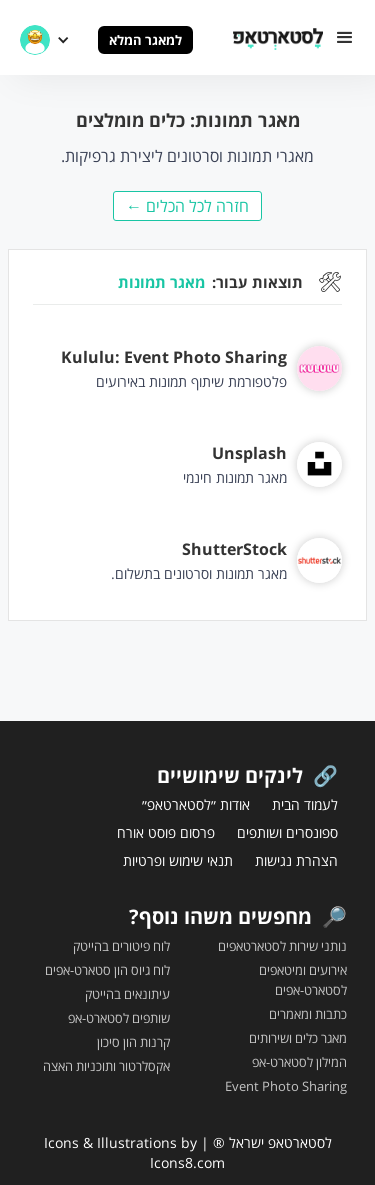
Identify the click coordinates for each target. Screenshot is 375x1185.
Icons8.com (187, 1162)
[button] (345, 37)
